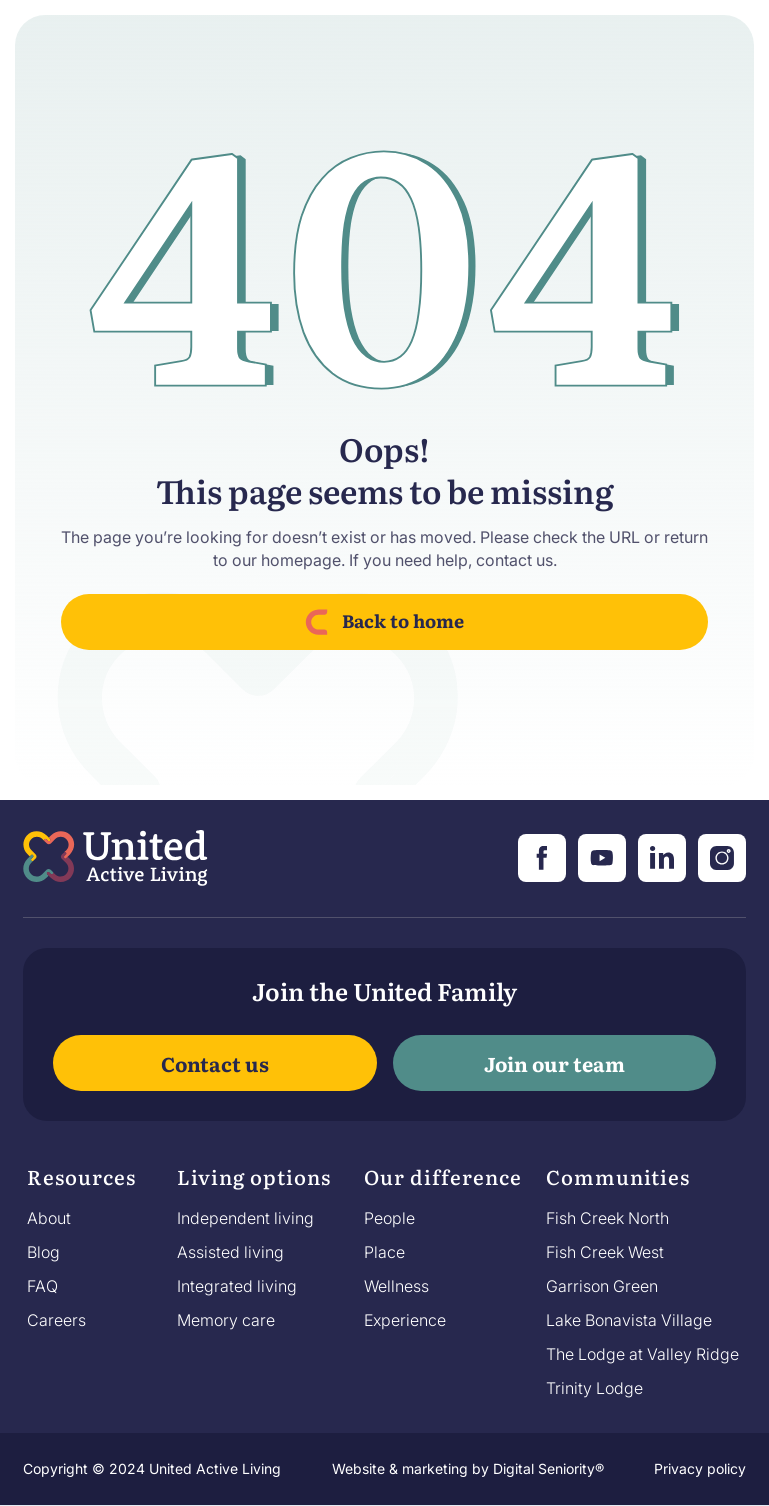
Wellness (396, 1286)
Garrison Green (602, 1286)
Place (384, 1252)
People (389, 1218)
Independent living (245, 1218)
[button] (81, 1182)
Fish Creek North (607, 1218)
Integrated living (237, 1286)
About (49, 1218)
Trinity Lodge (594, 1388)
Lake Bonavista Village (629, 1320)
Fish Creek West (605, 1252)
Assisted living (230, 1252)
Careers (56, 1320)
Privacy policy (700, 1468)
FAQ (42, 1286)
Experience (405, 1320)
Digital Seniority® (548, 1468)
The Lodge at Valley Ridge (642, 1354)
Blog (43, 1252)
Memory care (226, 1320)
